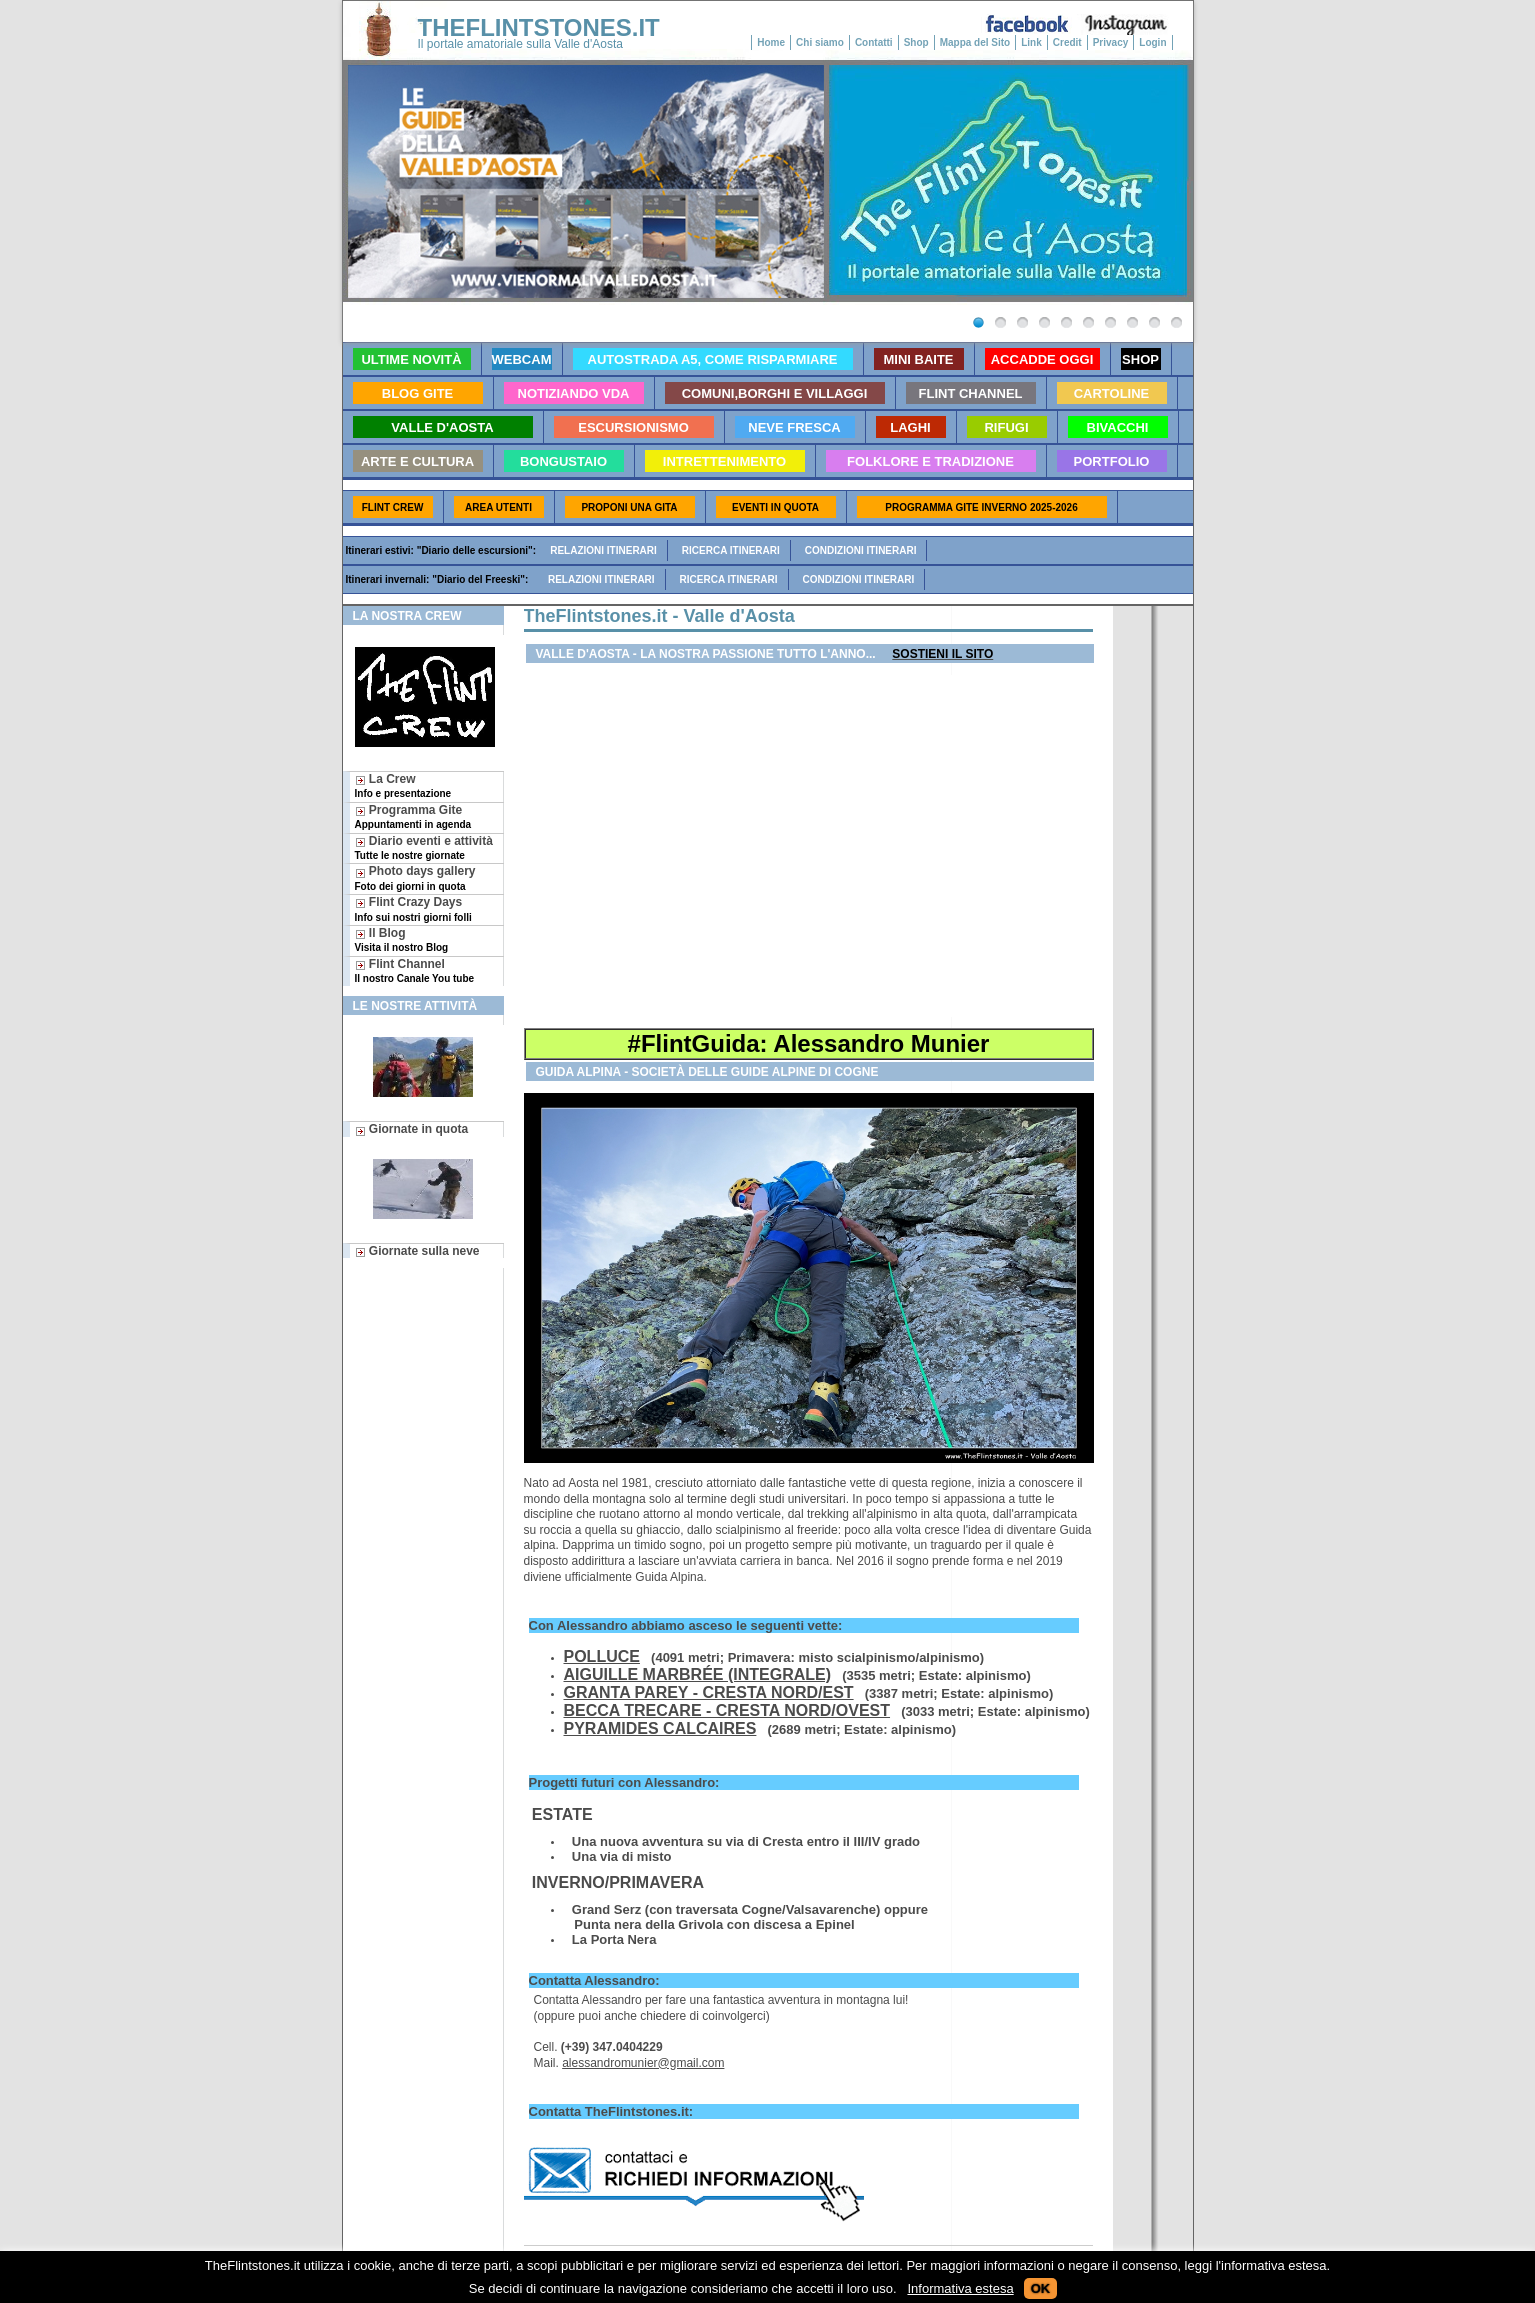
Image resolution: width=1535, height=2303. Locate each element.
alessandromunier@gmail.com (643, 2063)
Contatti (874, 42)
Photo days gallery (415, 877)
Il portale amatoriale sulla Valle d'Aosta (521, 44)
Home (771, 42)
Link (1031, 42)
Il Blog (402, 939)
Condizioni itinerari (861, 550)
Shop (916, 42)
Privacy (1111, 42)
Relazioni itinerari (603, 550)
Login (1152, 42)
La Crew (403, 785)
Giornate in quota (412, 1129)
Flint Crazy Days (413, 908)
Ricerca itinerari (731, 550)
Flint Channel (415, 970)
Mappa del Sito (975, 42)
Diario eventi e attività (424, 847)
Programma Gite (413, 816)
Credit (1067, 42)
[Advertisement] (809, 846)
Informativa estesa (960, 2288)
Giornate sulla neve (417, 1251)
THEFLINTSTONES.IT (539, 27)
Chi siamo (820, 42)
